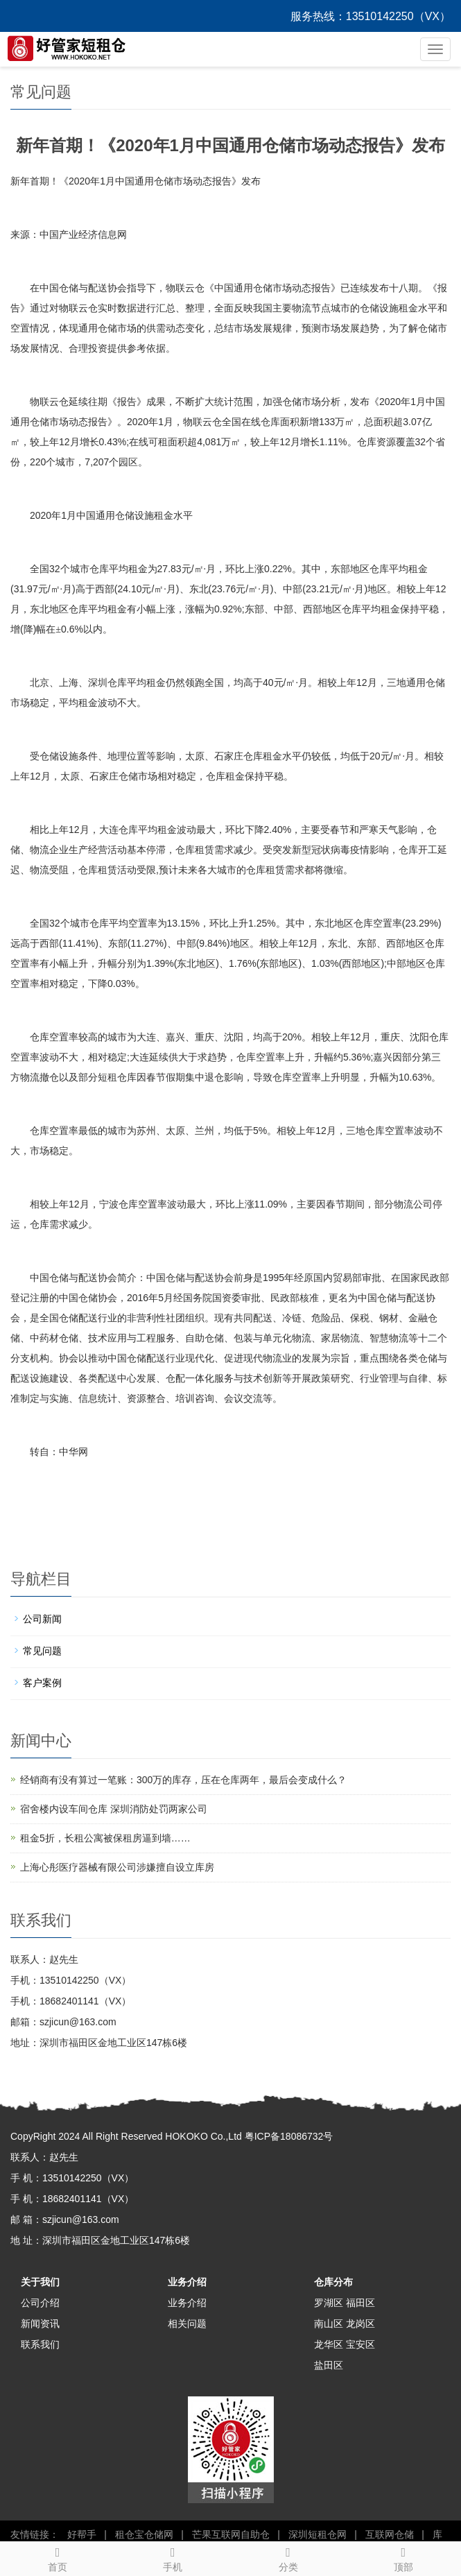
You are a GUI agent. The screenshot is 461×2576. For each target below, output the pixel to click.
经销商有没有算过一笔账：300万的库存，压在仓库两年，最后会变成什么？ (183, 1779)
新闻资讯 (40, 2323)
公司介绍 (40, 2302)
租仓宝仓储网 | (147, 2534)
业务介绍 (187, 2281)
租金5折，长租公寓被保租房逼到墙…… (105, 1838)
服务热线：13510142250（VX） (370, 16)
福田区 (360, 2302)
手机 (172, 2557)
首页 (57, 2557)
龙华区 (328, 2344)
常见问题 (42, 1650)
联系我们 (40, 2344)
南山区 (328, 2323)
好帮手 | (84, 2534)
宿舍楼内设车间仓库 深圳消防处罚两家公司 (113, 1808)
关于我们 (40, 2281)
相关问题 (187, 2323)
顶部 (403, 2557)
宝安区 (360, 2344)
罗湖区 (328, 2302)
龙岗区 (360, 2323)
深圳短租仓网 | (320, 2534)
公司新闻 (42, 1618)
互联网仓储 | (392, 2534)
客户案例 (42, 1682)
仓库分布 (333, 2281)
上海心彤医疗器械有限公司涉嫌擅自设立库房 (117, 1867)
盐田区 (328, 2365)
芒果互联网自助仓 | (233, 2534)
